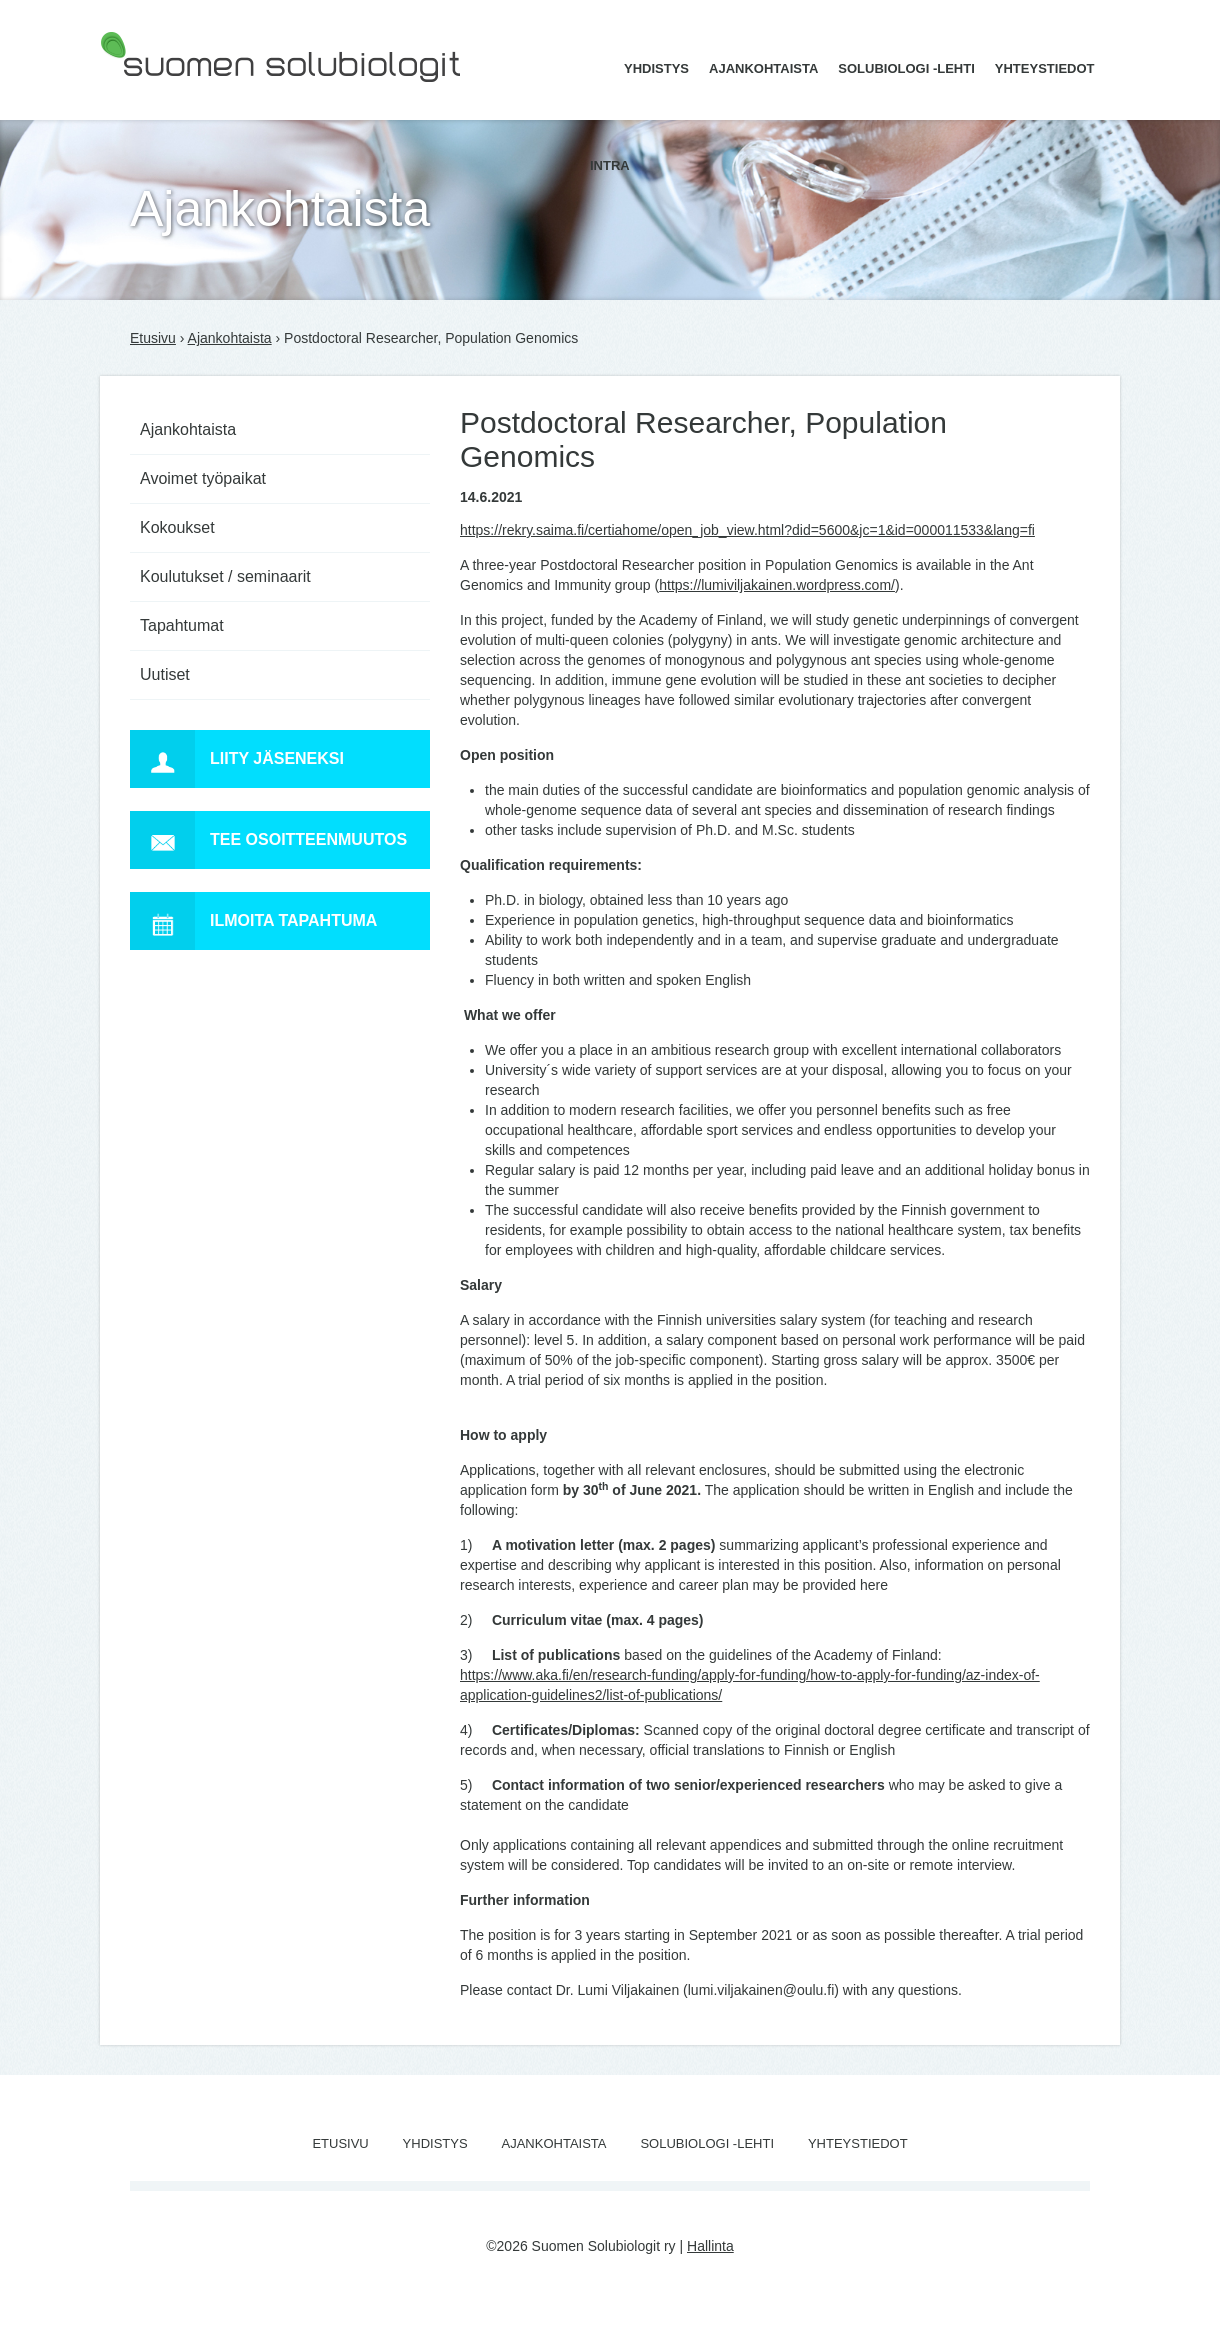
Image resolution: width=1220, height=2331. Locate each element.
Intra (610, 165)
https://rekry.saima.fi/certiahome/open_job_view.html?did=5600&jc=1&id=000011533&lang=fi (747, 530)
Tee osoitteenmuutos (268, 840)
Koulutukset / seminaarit (225, 576)
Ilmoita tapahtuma (253, 921)
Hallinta (710, 2246)
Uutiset (165, 674)
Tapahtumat (182, 625)
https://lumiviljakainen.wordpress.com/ (777, 585)
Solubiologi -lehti (906, 68)
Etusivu (153, 338)
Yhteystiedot (1045, 68)
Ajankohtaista (763, 68)
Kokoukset (177, 527)
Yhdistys (656, 68)
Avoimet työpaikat (203, 478)
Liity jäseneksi (237, 759)
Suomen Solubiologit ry (172, 95)
